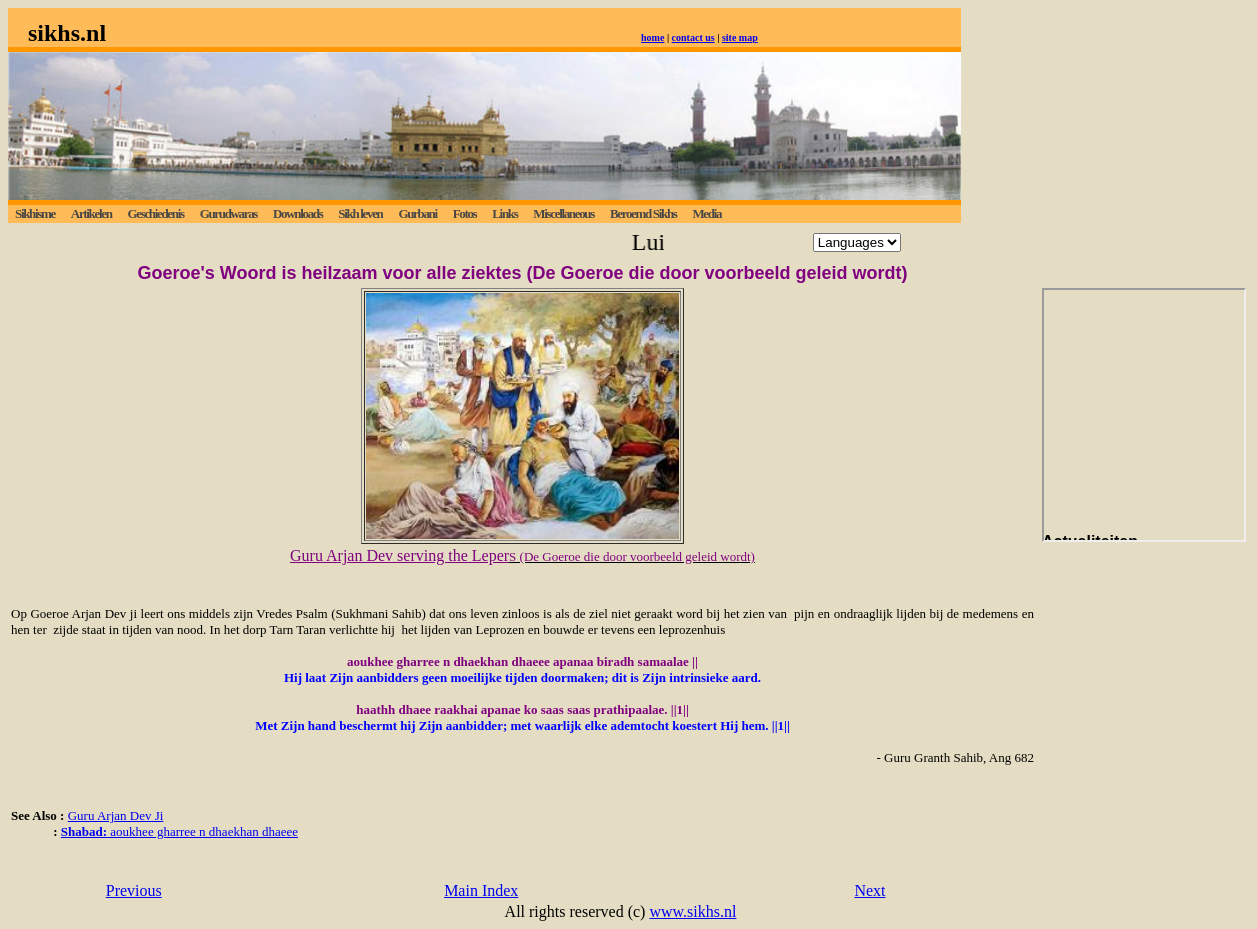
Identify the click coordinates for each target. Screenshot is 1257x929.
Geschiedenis (155, 213)
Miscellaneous (563, 213)
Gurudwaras (228, 213)
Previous (134, 890)
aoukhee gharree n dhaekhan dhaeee (179, 831)
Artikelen (91, 213)
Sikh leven (360, 213)
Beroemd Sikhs (643, 213)
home (652, 37)
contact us (693, 37)
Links (504, 213)
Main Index (481, 890)
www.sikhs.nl (692, 911)
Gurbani (417, 213)
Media (706, 213)
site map (740, 37)
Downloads (297, 213)
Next (869, 890)
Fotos (465, 213)
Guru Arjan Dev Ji (116, 815)
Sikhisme (35, 213)
